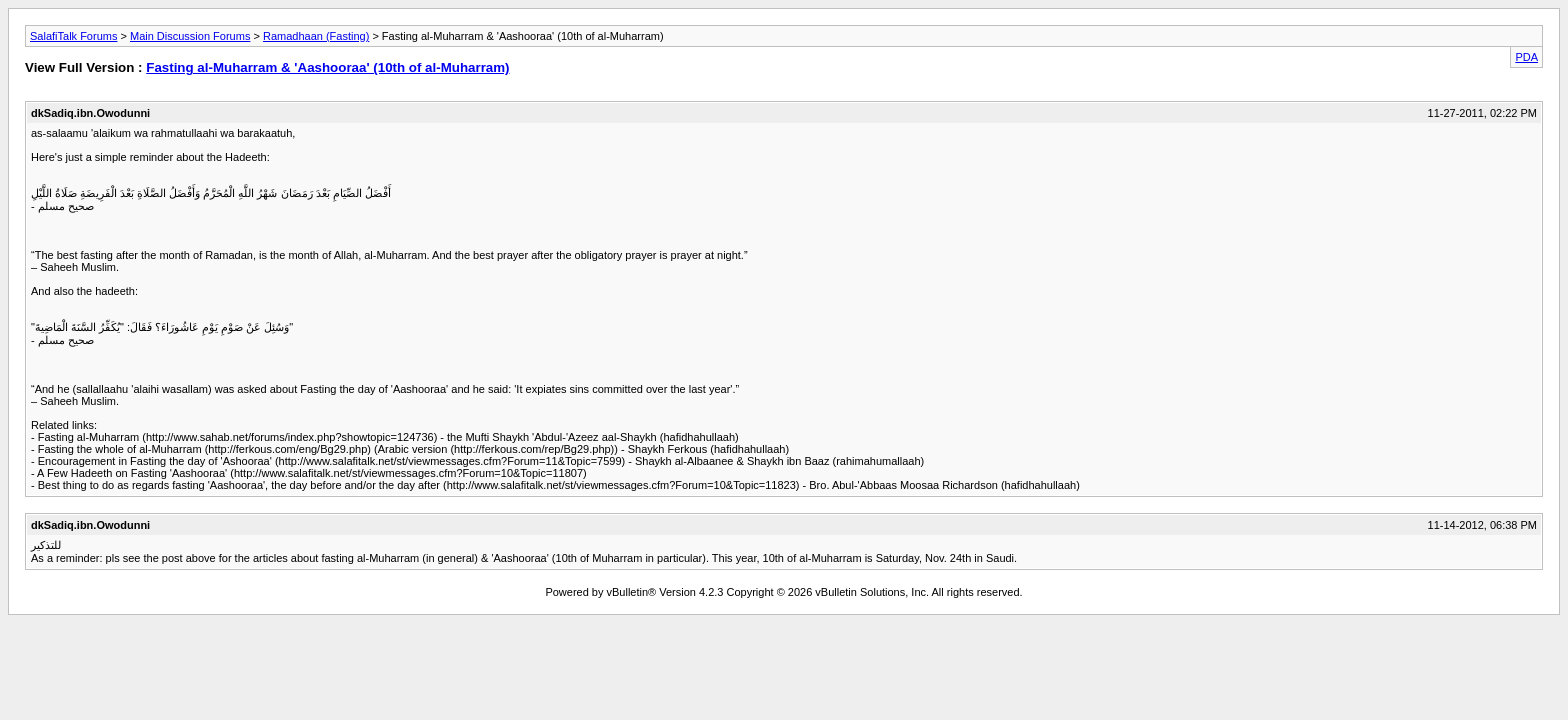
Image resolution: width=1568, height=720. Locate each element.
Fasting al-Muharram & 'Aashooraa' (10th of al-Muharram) (327, 67)
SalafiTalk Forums (73, 36)
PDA (1526, 57)
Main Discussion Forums (190, 36)
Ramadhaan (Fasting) (316, 36)
